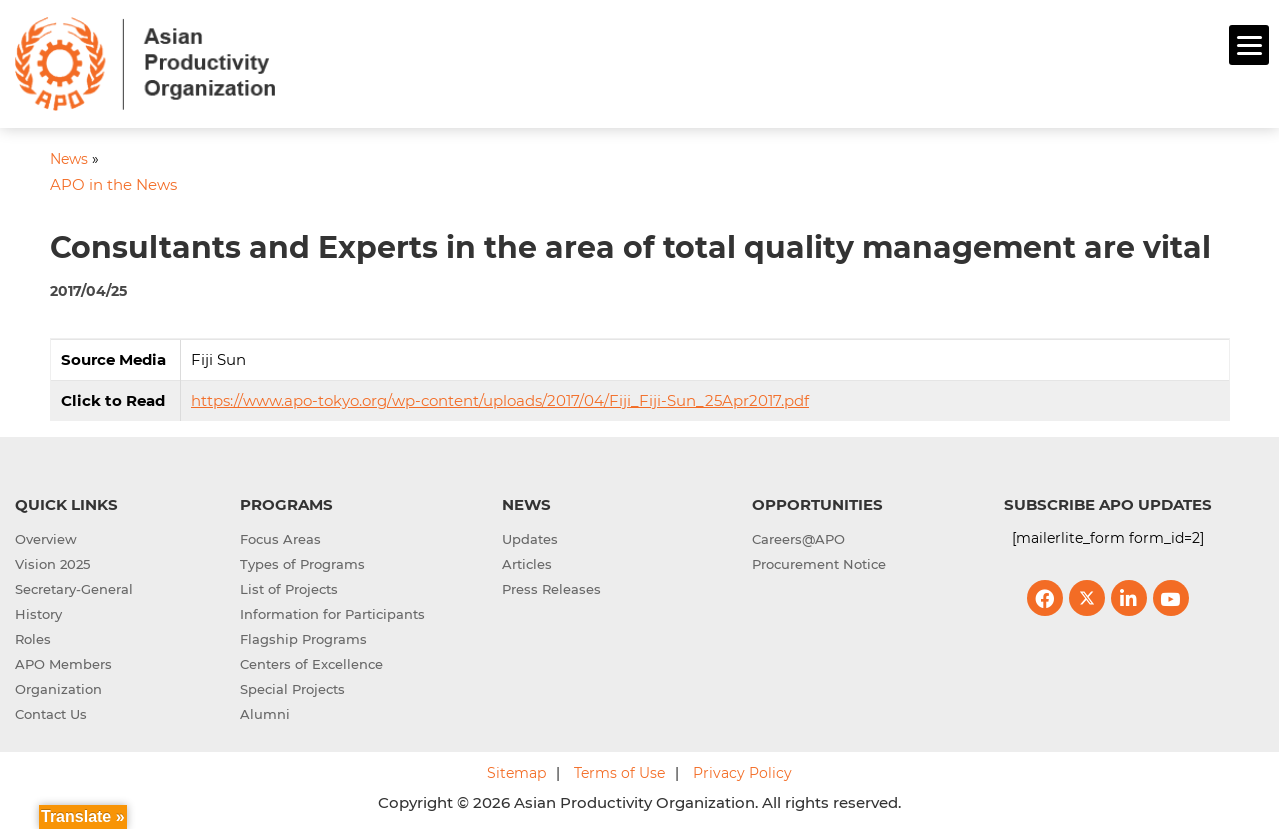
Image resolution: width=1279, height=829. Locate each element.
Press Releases (551, 586)
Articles (527, 561)
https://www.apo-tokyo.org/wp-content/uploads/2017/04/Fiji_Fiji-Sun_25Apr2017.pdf (500, 397)
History (38, 611)
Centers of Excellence (311, 661)
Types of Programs (302, 561)
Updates (530, 536)
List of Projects (289, 586)
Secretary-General (74, 586)
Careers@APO (798, 536)
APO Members (63, 661)
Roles (33, 636)
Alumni (265, 711)
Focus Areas (280, 536)
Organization (58, 686)
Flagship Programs (303, 636)
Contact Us (51, 711)
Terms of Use (619, 770)
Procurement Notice (819, 561)
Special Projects (292, 686)
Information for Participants (332, 611)
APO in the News (113, 182)
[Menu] (1249, 45)
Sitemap (516, 770)
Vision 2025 (52, 561)
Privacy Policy (742, 770)
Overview (46, 536)
